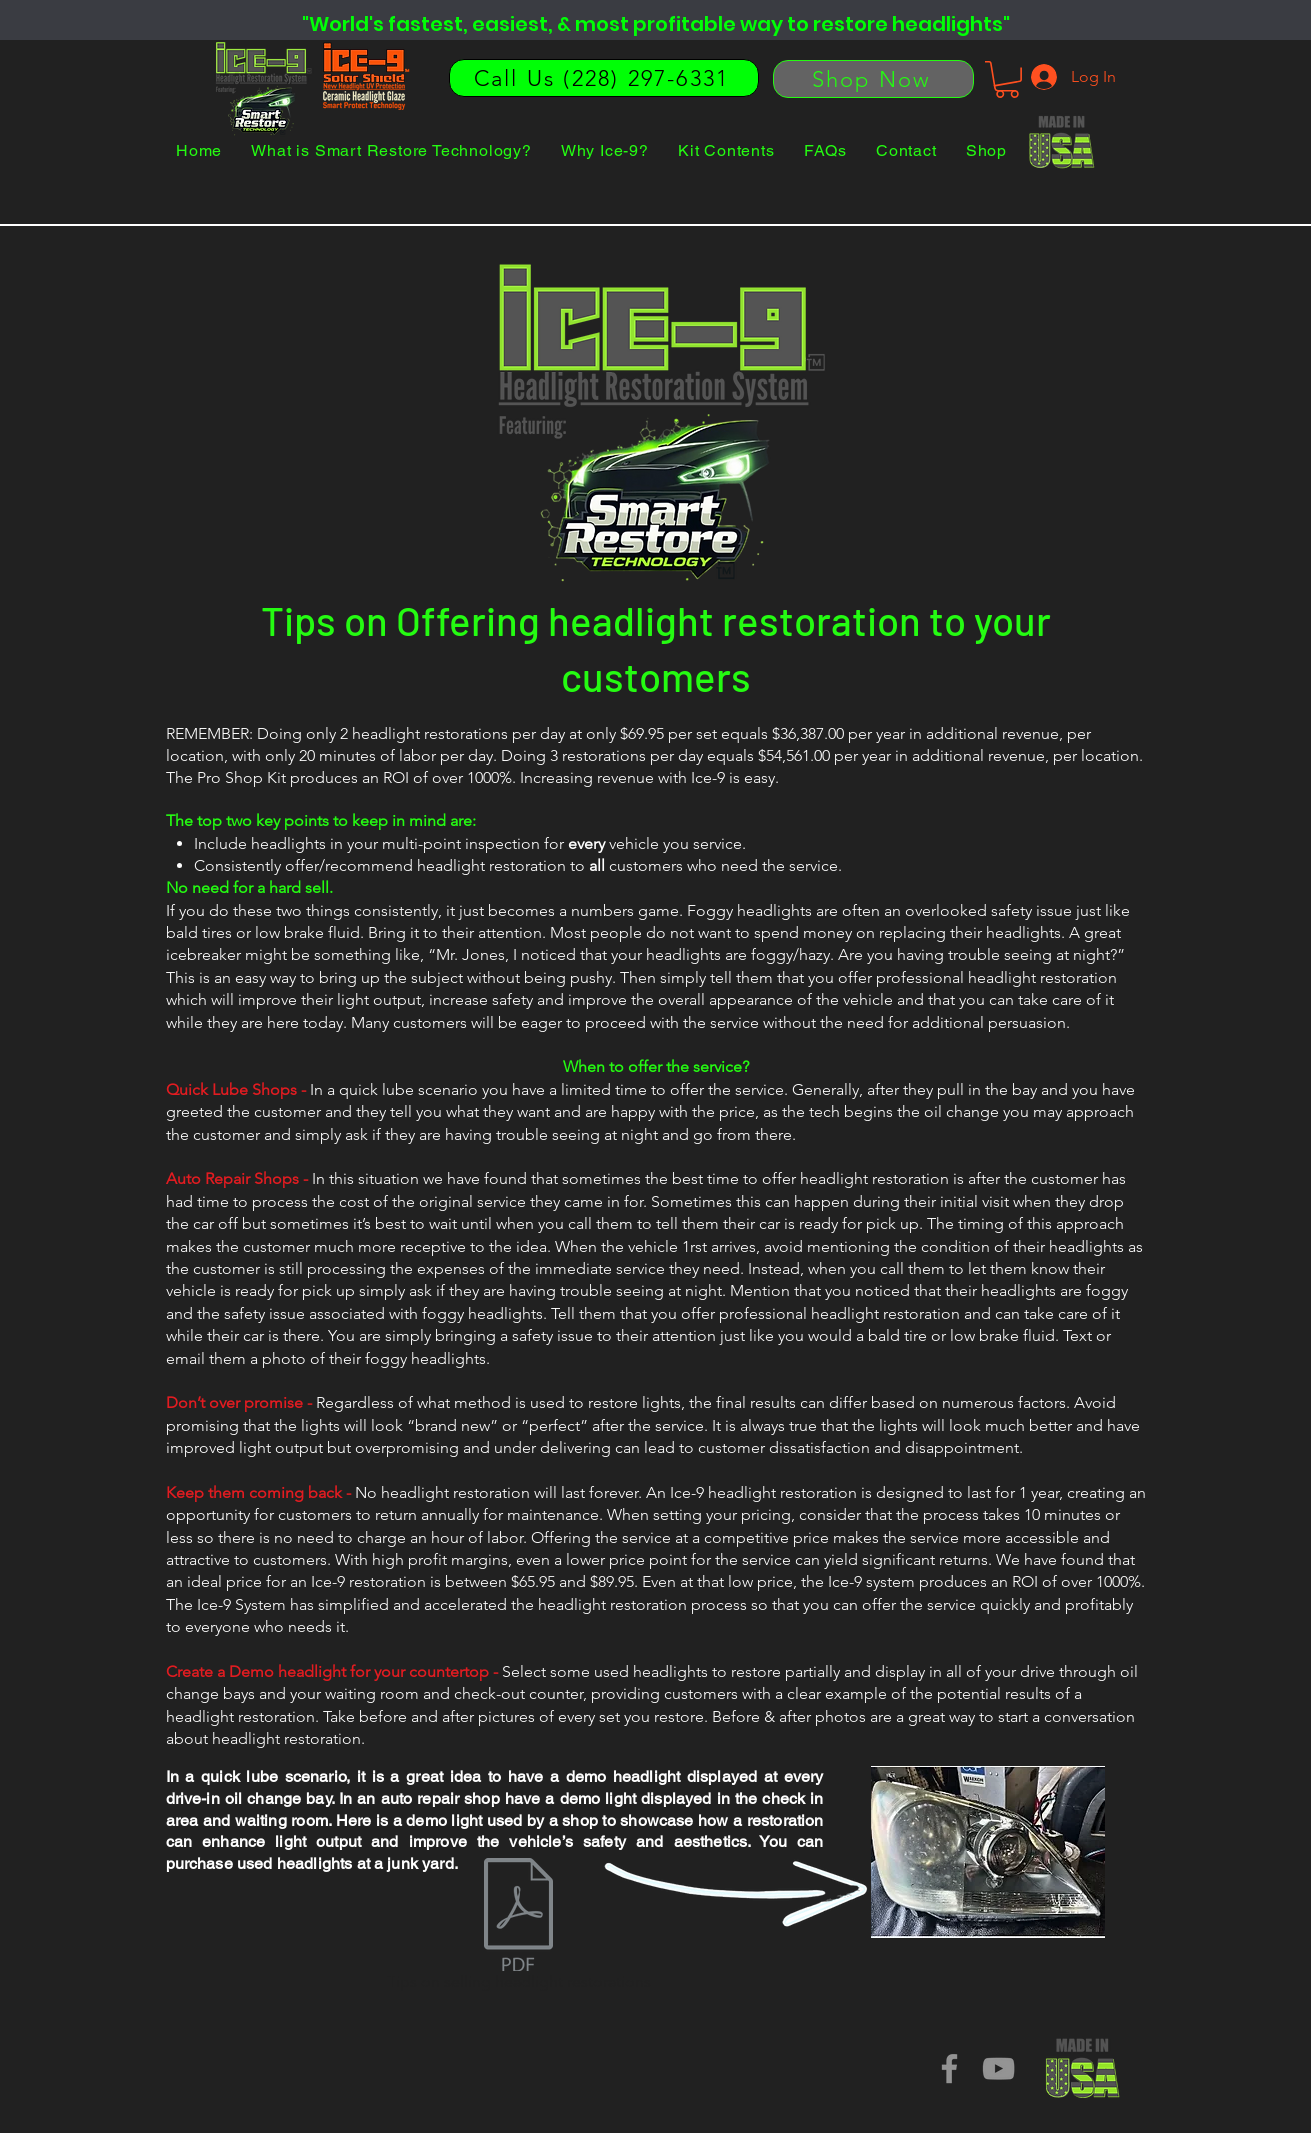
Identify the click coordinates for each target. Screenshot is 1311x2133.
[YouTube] (998, 2068)
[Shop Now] (873, 79)
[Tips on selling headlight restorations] (519, 1928)
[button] (1007, 79)
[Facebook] (949, 2068)
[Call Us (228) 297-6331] (604, 78)
